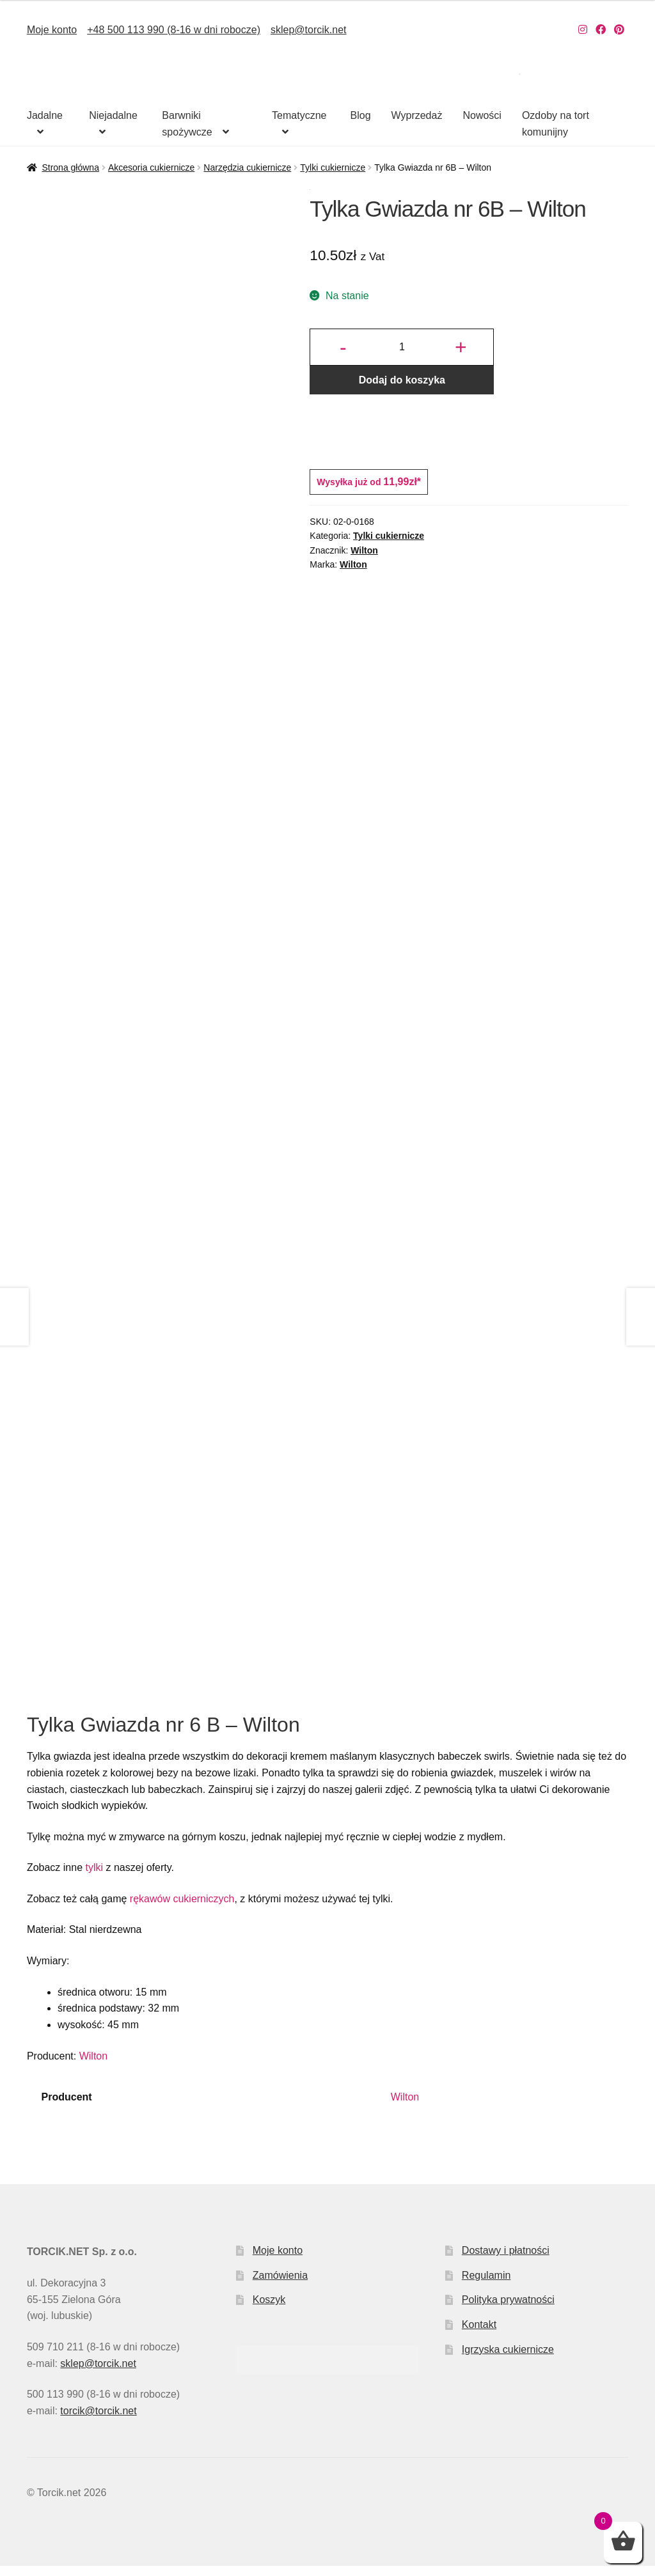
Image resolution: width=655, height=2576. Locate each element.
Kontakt (479, 2334)
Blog (361, 115)
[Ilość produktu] (401, 347)
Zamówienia (280, 2285)
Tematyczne (299, 115)
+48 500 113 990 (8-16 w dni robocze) (173, 29)
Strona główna (70, 167)
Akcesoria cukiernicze (151, 167)
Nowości (481, 115)
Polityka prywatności (508, 2309)
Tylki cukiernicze (332, 167)
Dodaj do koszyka (402, 380)
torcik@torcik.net (98, 2421)
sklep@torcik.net (309, 29)
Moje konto (52, 29)
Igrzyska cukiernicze (508, 2359)
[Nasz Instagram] (582, 29)
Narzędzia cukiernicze (247, 167)
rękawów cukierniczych (182, 1909)
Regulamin (486, 2285)
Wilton (364, 550)
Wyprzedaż (417, 115)
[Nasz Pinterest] (619, 29)
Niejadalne (113, 115)
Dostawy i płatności (505, 2260)
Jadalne (45, 115)
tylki (94, 1877)
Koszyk (269, 2309)
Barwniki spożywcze (187, 123)
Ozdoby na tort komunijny (555, 123)
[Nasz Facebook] (601, 29)
